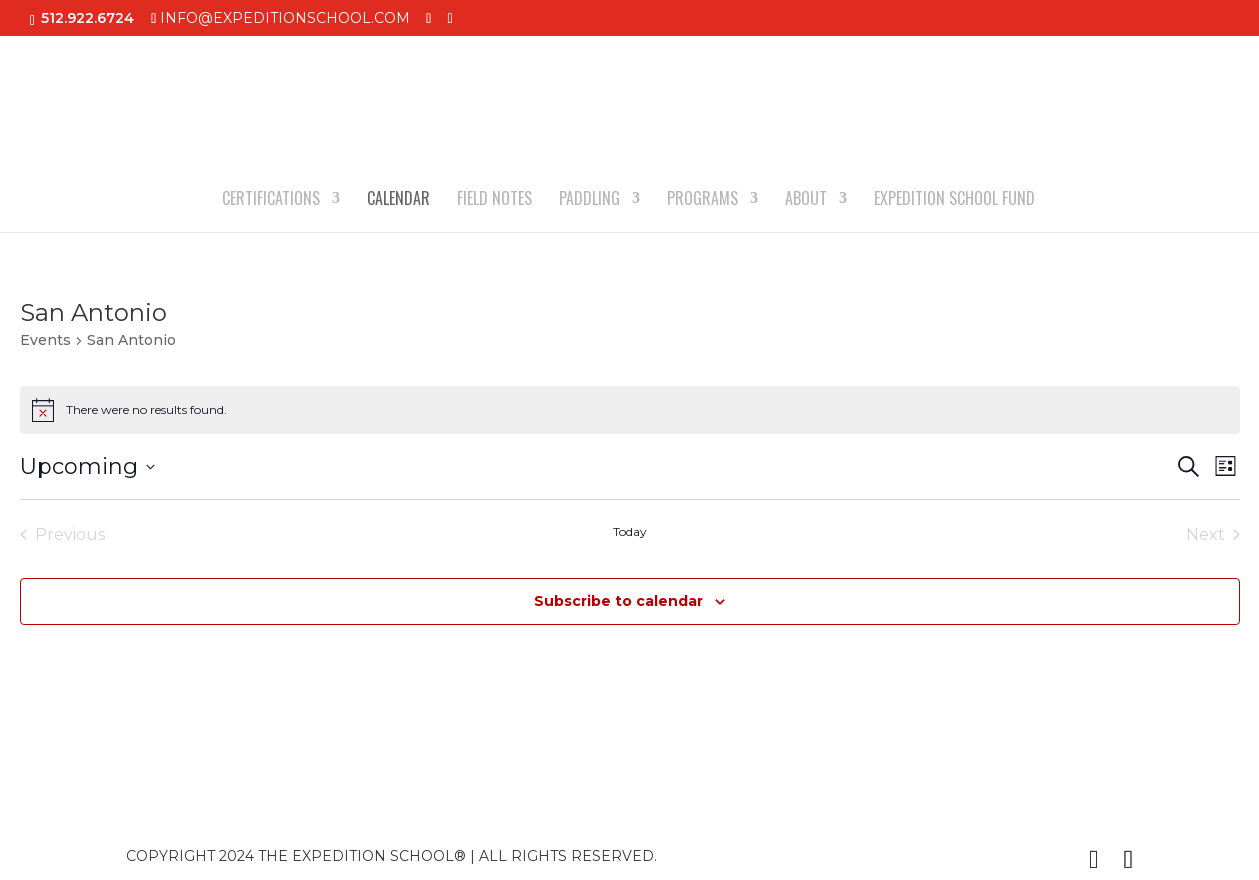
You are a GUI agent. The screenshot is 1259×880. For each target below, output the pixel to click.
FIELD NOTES (494, 200)
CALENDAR (398, 200)
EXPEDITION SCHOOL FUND (954, 200)
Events (45, 340)
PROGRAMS (702, 200)
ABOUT (806, 200)
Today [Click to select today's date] (630, 531)
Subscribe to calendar (618, 601)
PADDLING (589, 200)
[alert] (630, 410)
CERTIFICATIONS (271, 200)
